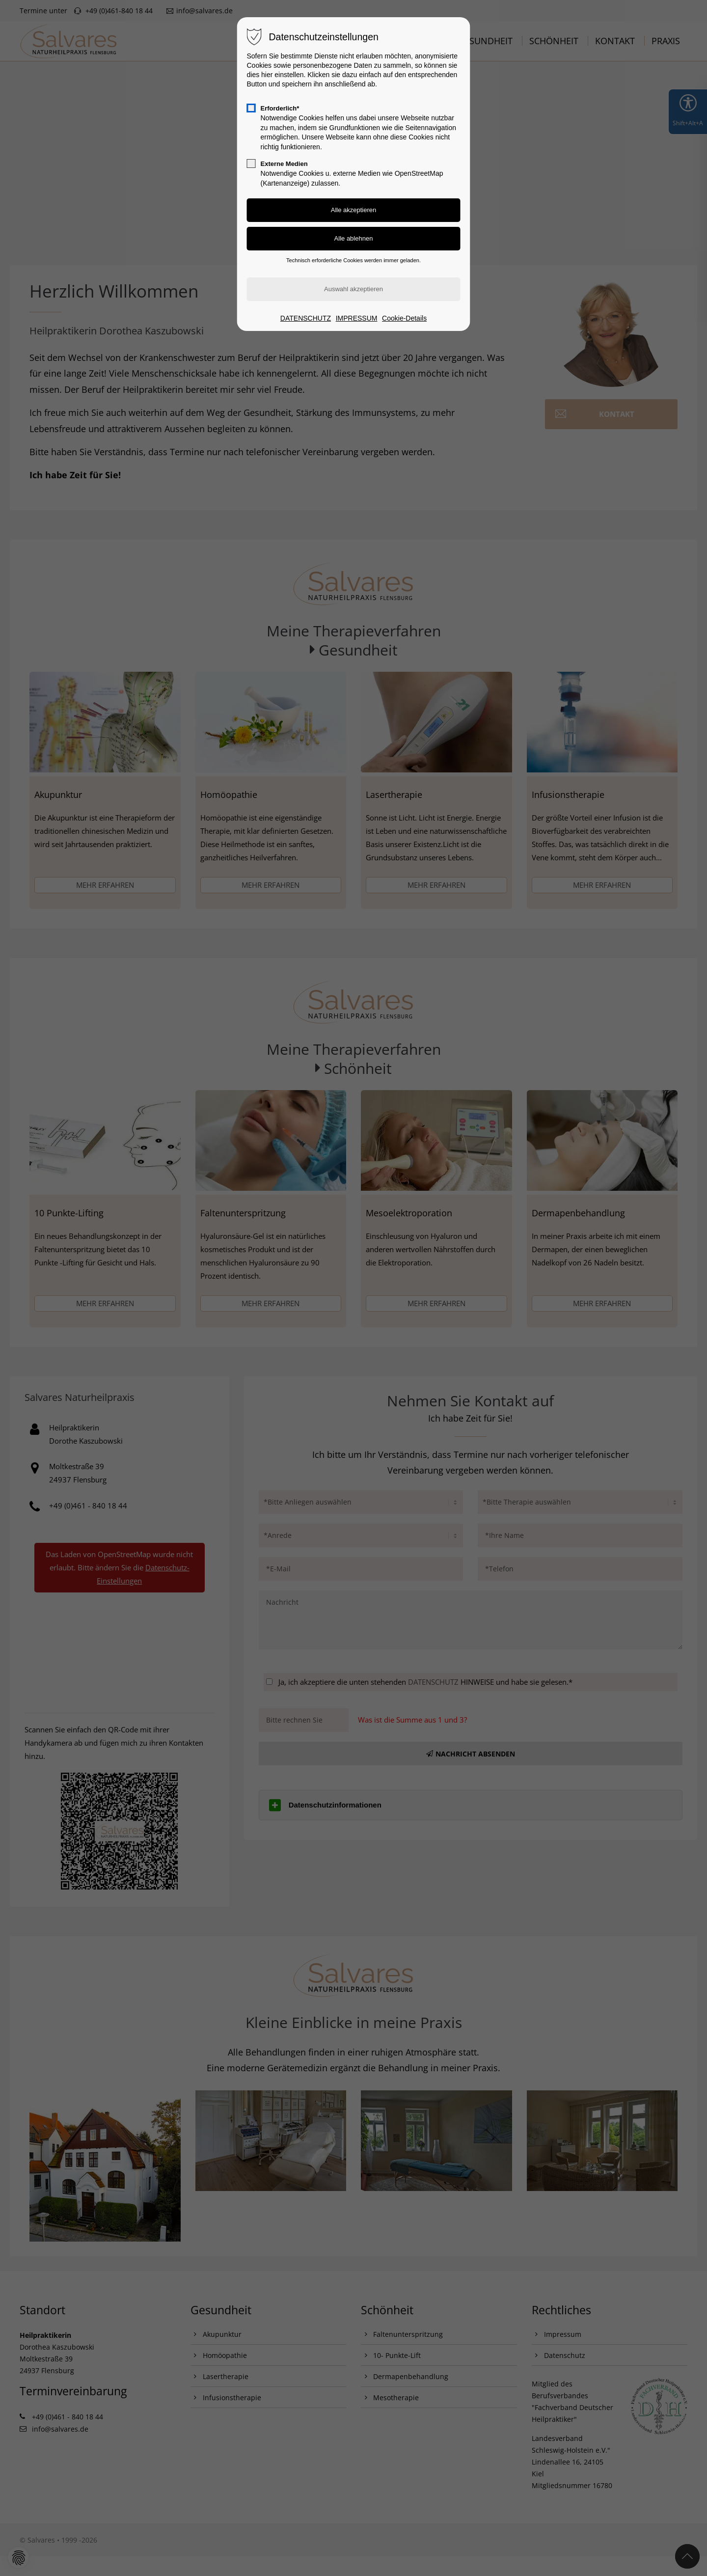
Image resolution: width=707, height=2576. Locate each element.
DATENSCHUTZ (305, 318)
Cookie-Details (404, 318)
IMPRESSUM (357, 318)
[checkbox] (251, 108)
